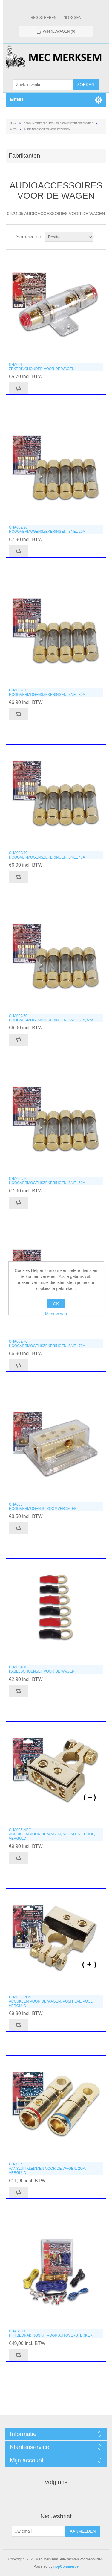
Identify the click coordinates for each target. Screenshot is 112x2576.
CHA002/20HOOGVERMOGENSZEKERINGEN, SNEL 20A (47, 529)
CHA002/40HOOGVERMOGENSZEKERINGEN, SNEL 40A (47, 855)
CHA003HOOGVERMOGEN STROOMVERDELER (43, 1506)
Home (13, 123)
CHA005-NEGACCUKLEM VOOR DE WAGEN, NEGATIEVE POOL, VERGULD (52, 1834)
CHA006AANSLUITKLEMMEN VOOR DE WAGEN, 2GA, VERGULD (47, 2168)
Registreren (43, 18)
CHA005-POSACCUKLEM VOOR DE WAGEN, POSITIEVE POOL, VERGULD (51, 2001)
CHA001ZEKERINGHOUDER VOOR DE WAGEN (42, 367)
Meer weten (56, 1313)
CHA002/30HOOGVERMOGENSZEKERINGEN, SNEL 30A (47, 692)
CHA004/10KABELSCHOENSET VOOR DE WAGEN (42, 1669)
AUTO (13, 129)
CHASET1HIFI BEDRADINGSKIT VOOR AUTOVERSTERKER (51, 2333)
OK (56, 1303)
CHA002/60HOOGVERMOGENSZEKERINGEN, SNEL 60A (47, 1181)
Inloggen (71, 18)
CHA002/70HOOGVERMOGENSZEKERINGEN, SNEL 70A (47, 1343)
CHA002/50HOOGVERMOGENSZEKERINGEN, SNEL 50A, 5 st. (51, 1018)
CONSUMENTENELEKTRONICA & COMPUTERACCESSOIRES (58, 123)
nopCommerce (66, 2566)
